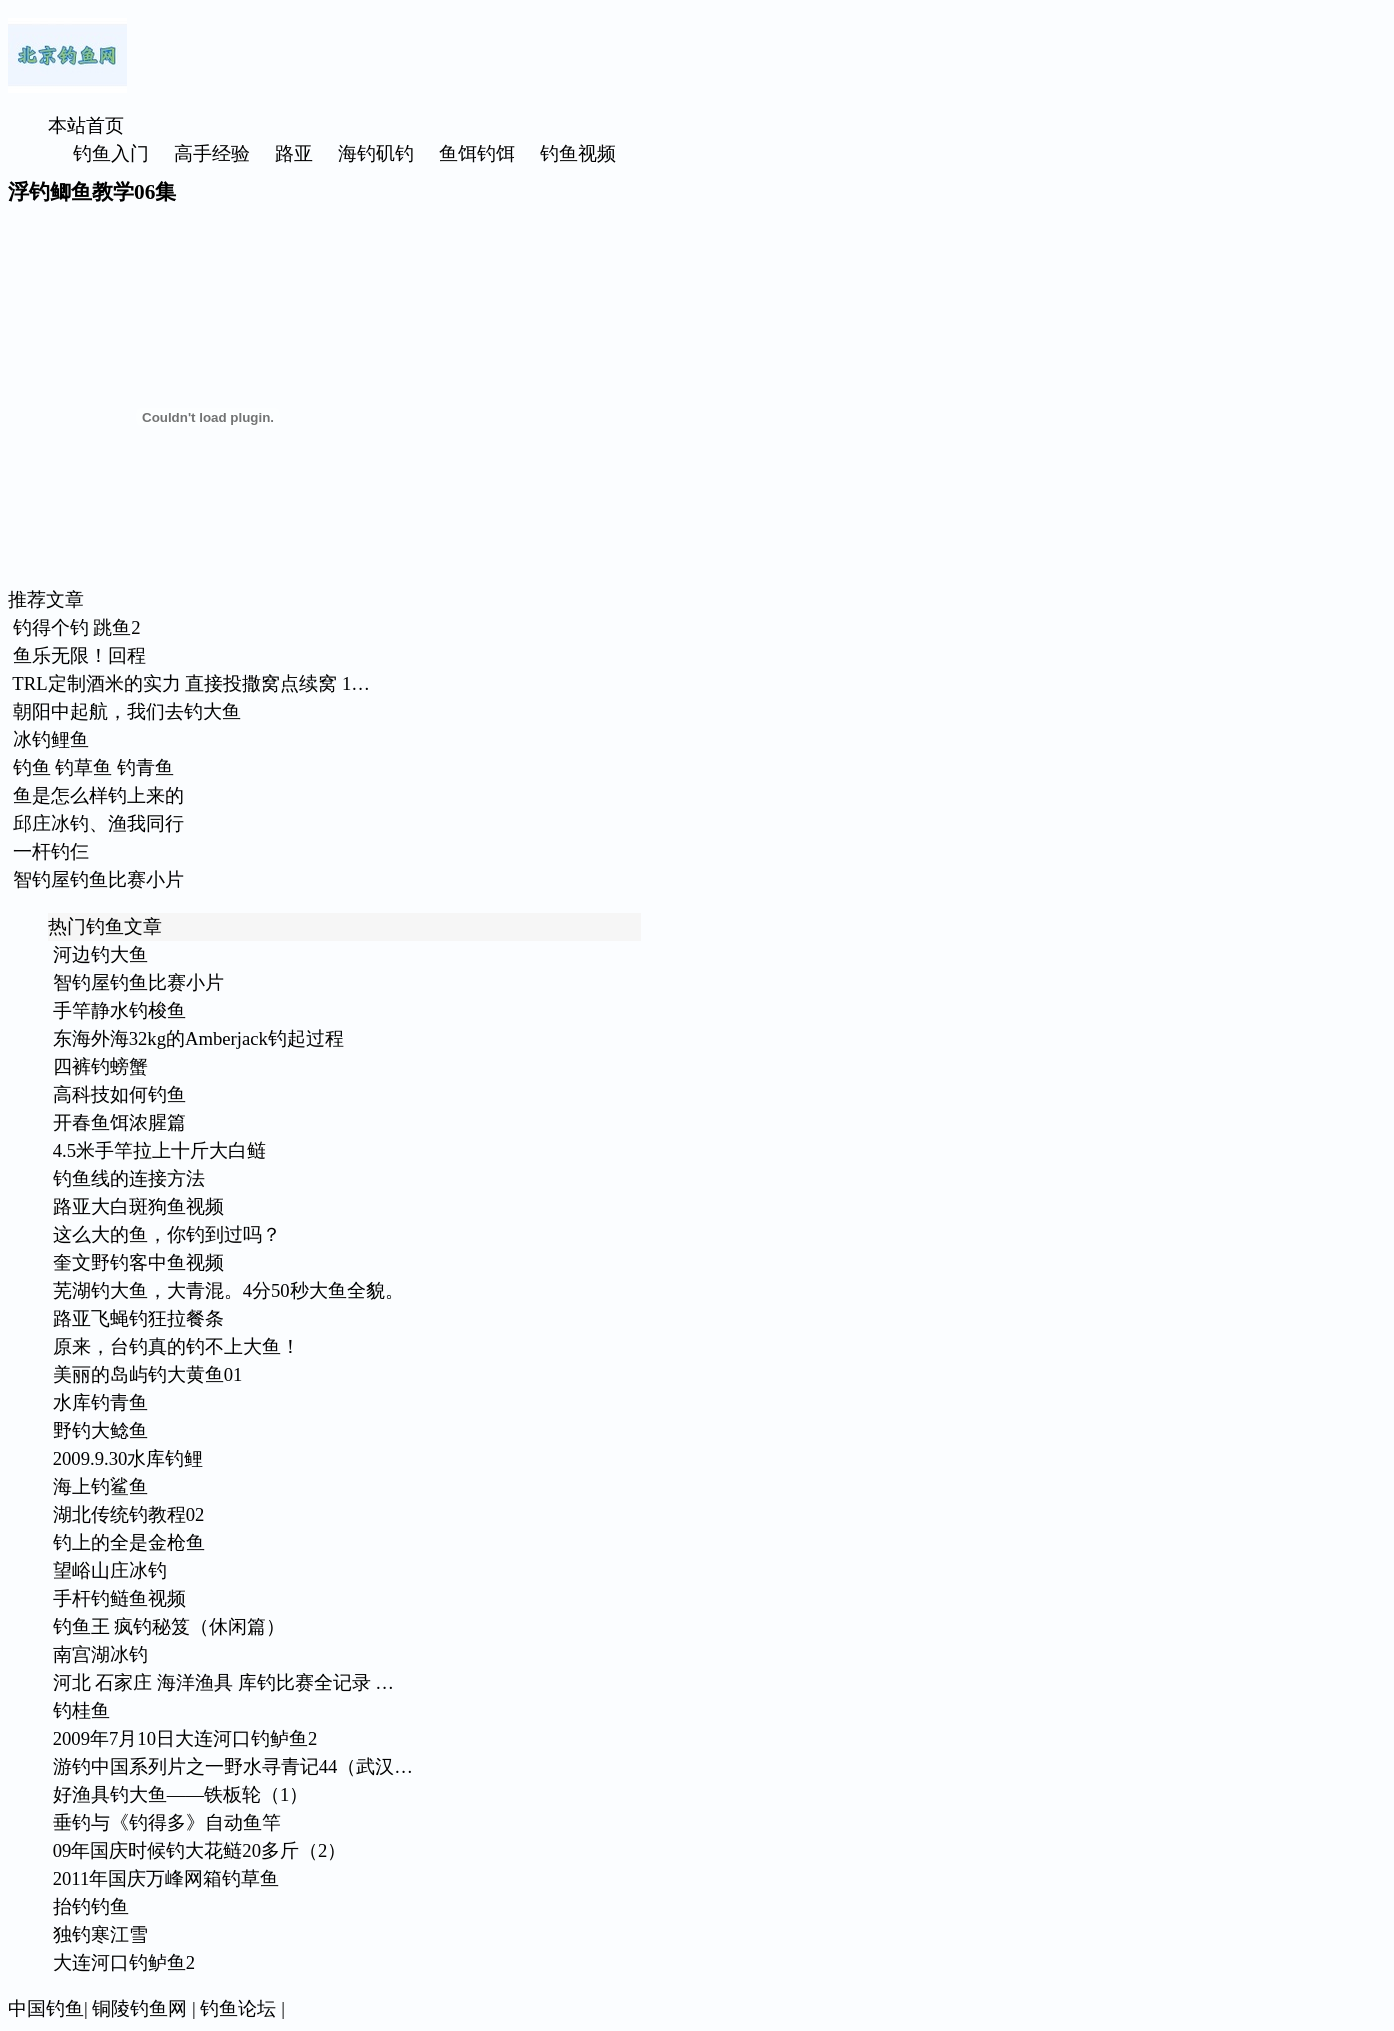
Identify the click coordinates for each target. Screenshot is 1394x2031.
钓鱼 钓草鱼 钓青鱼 (93, 767)
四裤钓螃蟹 (100, 1066)
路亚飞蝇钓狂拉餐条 (138, 1318)
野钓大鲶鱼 (100, 1430)
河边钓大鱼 (100, 954)
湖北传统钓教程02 (129, 1514)
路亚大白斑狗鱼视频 (138, 1206)
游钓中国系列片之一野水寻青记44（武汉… (233, 1766)
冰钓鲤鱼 (51, 739)
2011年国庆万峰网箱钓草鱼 (166, 1878)
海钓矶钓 (376, 153)
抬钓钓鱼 (91, 1906)
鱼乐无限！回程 (79, 655)
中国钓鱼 (46, 2008)
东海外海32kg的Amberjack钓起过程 (198, 1038)
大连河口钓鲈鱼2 (124, 1962)
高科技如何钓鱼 (119, 1094)
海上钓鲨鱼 (100, 1486)
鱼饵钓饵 (477, 153)
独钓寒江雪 (100, 1934)
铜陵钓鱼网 (139, 2008)
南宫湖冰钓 (100, 1654)
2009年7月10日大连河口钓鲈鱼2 (185, 1738)
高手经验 (212, 153)
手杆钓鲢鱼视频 (119, 1598)
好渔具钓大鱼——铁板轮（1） (181, 1794)
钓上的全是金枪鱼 (129, 1542)
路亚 (294, 153)
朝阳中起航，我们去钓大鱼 (127, 711)
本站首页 (86, 125)
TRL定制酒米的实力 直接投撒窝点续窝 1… (191, 683)
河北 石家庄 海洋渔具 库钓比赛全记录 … (223, 1682)
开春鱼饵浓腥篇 (119, 1122)
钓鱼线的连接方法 (129, 1178)
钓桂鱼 (81, 1710)
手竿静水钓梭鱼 (119, 1010)
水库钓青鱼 (100, 1402)
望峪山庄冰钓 (110, 1570)
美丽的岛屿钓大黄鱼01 (148, 1374)
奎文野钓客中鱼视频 (138, 1262)
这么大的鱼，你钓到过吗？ (167, 1234)
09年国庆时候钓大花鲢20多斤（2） (200, 1850)
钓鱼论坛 (238, 2008)
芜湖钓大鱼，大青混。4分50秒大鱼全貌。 (228, 1290)
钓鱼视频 (578, 153)
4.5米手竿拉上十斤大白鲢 (159, 1150)
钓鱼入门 (111, 153)
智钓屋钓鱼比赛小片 (98, 879)
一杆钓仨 (51, 851)
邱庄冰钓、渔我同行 (98, 823)
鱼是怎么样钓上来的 (98, 795)
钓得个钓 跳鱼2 (77, 627)
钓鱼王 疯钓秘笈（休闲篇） (169, 1626)
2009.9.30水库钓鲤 (128, 1458)
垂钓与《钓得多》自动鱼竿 (167, 1822)
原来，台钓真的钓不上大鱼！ (176, 1346)
